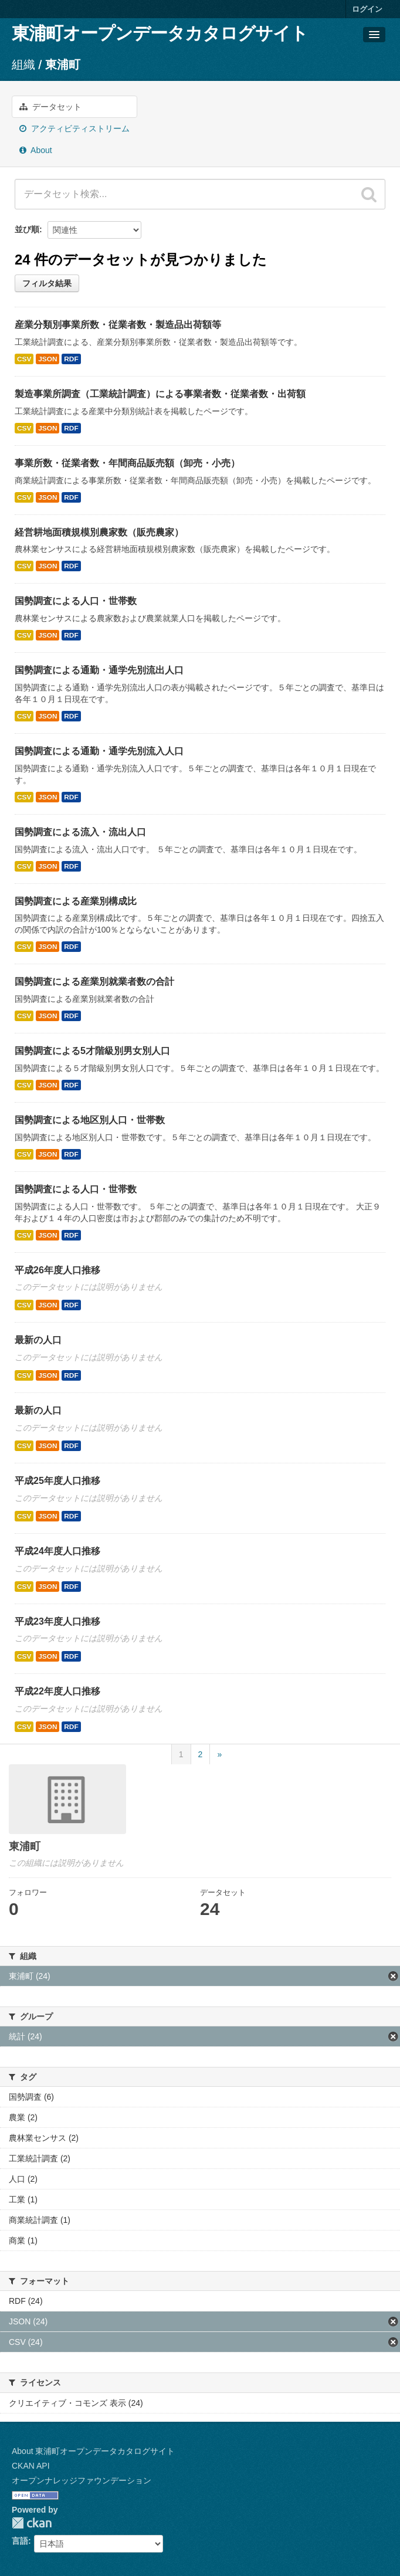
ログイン (367, 9)
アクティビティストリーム (74, 128)
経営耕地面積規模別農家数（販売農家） (99, 532)
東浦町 (62, 64)
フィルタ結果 (47, 283)
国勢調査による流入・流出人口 (80, 832)
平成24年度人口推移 (57, 1551)
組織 (23, 64)
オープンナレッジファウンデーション (81, 2480)
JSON (47, 359)
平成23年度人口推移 (57, 1621)
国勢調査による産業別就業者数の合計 (94, 982)
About (35, 150)
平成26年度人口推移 (57, 1270)
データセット (50, 106)
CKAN (32, 2523)
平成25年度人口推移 (57, 1481)
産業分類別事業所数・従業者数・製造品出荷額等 (118, 325)
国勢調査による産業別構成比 (76, 901)
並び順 (27, 229)
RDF (71, 359)
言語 (20, 2541)
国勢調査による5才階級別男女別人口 (92, 1051)
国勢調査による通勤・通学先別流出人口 (99, 670)
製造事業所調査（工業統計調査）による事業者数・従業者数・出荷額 (160, 394)
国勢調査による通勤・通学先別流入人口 (99, 751)
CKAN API (31, 2465)
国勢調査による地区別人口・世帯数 (90, 1120)
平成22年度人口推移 (57, 1691)
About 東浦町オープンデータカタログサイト (93, 2451)
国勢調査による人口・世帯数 (76, 601)
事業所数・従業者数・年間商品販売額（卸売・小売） (127, 463)
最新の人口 (38, 1340)
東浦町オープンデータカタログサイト (160, 33)
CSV (24, 359)
